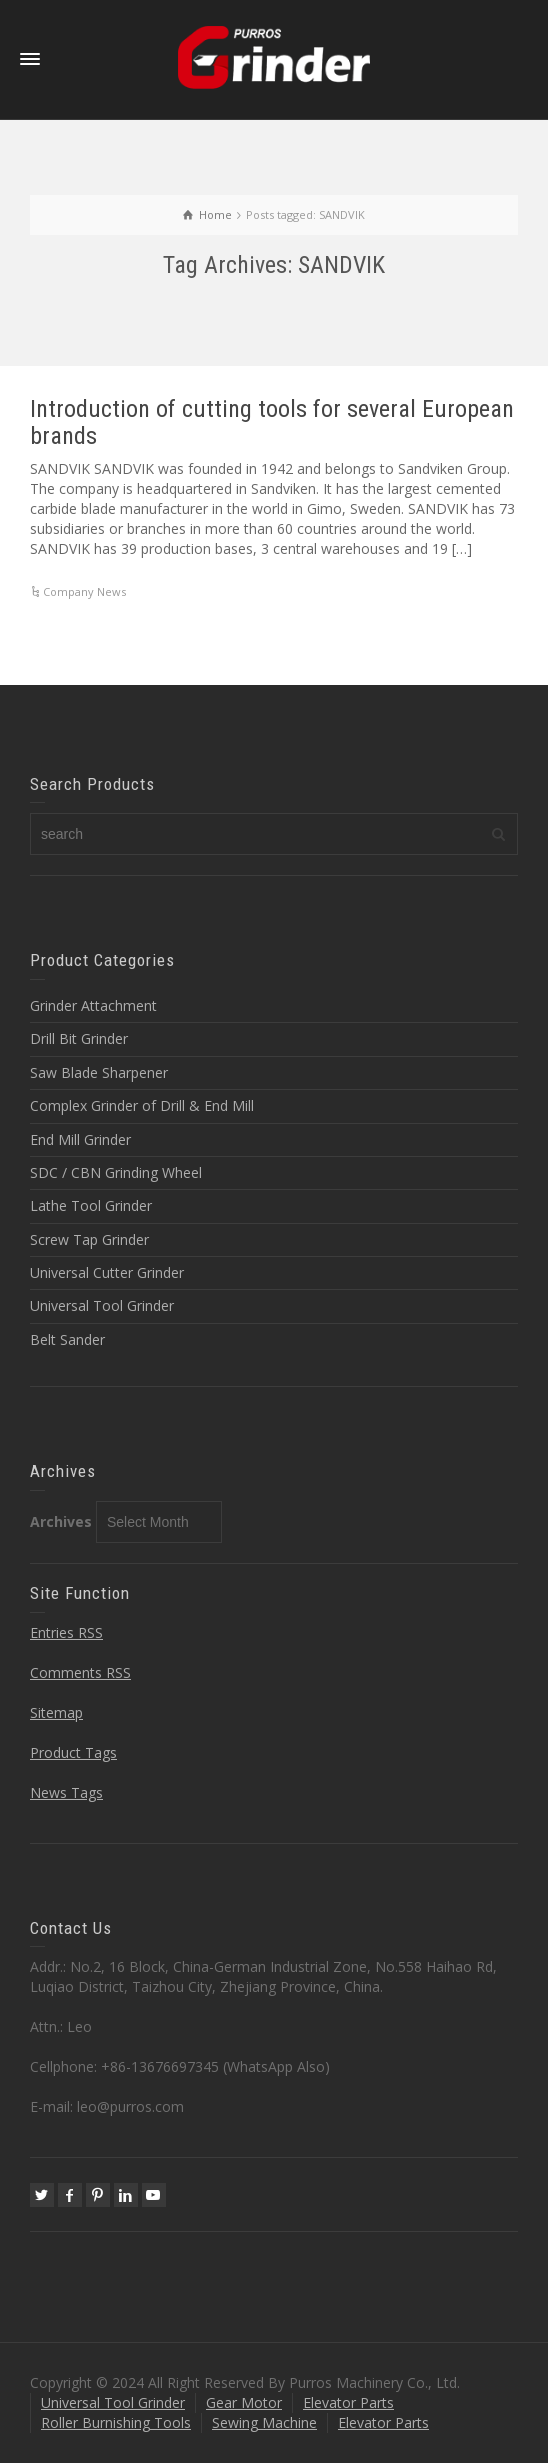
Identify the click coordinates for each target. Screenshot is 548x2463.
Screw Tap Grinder (89, 1239)
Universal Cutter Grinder (107, 1272)
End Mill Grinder (80, 1139)
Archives (61, 1521)
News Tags (66, 1792)
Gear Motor (244, 2402)
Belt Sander (67, 1339)
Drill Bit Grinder (79, 1038)
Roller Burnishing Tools (116, 2422)
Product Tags (73, 1752)
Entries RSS (66, 1632)
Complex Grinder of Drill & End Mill (142, 1105)
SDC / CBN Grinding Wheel (116, 1172)
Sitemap (56, 1712)
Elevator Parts (348, 2402)
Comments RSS (80, 1672)
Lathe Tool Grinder (91, 1205)
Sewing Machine (264, 2422)
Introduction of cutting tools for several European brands (272, 422)
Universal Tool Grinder (102, 1305)
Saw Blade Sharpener (99, 1072)
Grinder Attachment (93, 1005)
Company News (84, 591)
